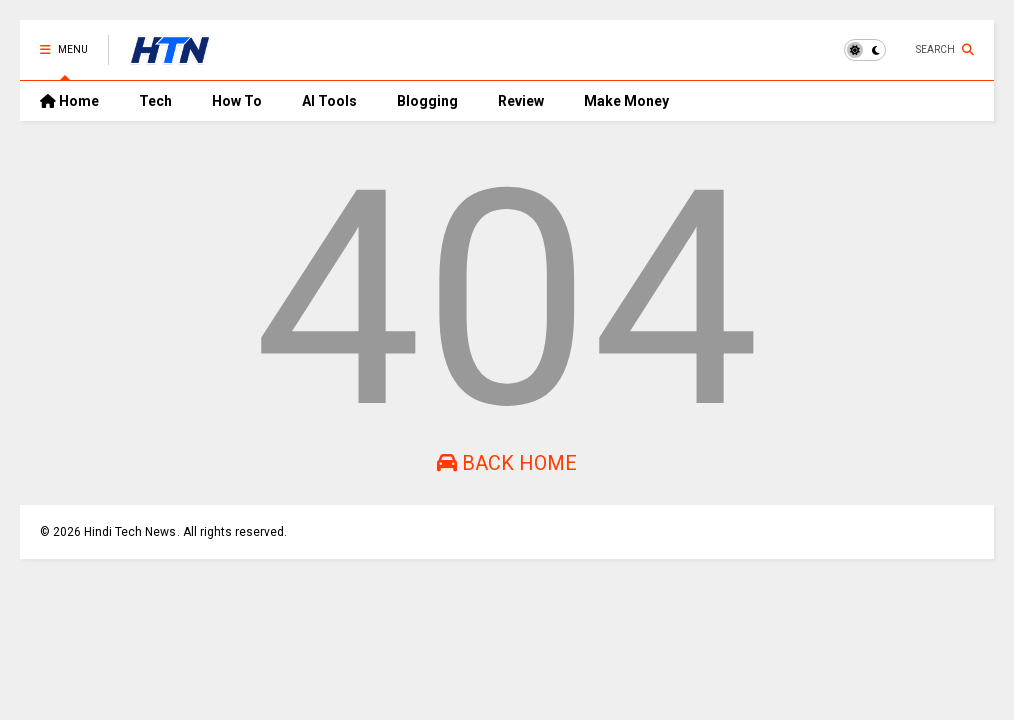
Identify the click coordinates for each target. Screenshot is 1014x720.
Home (69, 101)
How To (237, 101)
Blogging (427, 101)
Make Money (626, 101)
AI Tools (329, 101)
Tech (155, 101)
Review (521, 101)
